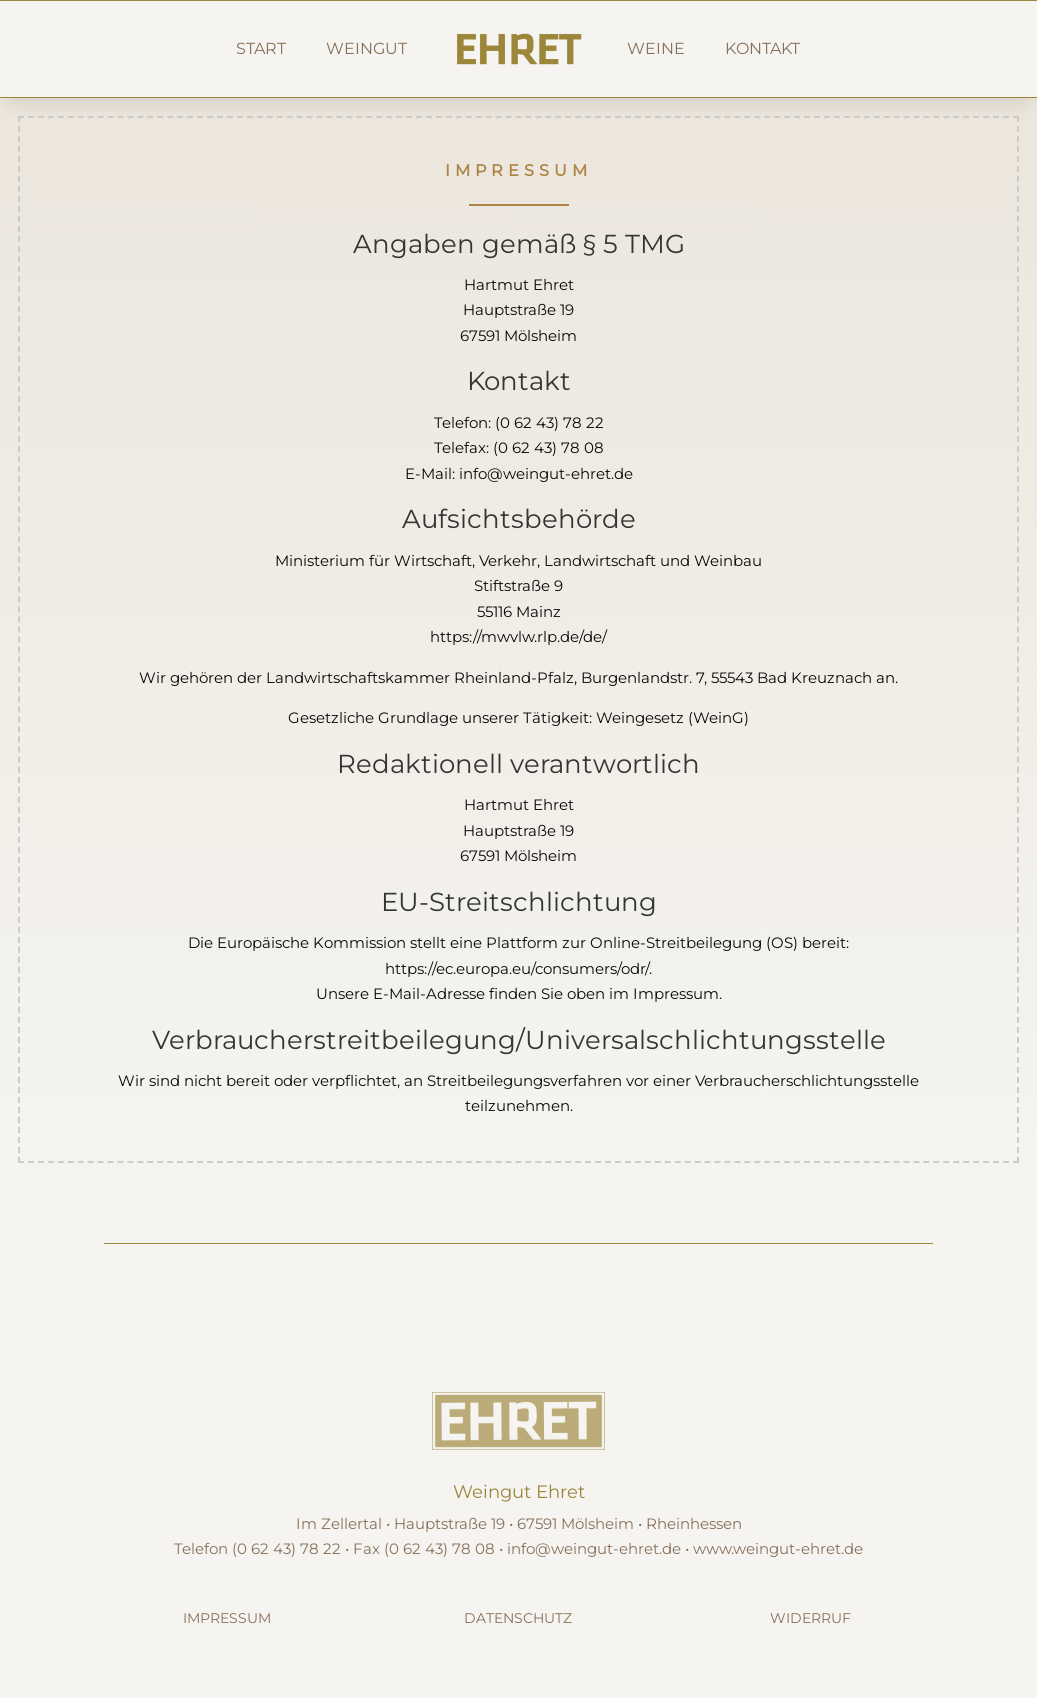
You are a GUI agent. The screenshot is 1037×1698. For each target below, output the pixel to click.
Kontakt (762, 48)
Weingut (366, 48)
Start (261, 48)
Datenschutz (518, 1618)
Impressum (227, 1618)
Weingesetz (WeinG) (672, 717)
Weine (656, 48)
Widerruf (810, 1618)
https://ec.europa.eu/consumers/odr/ (517, 968)
